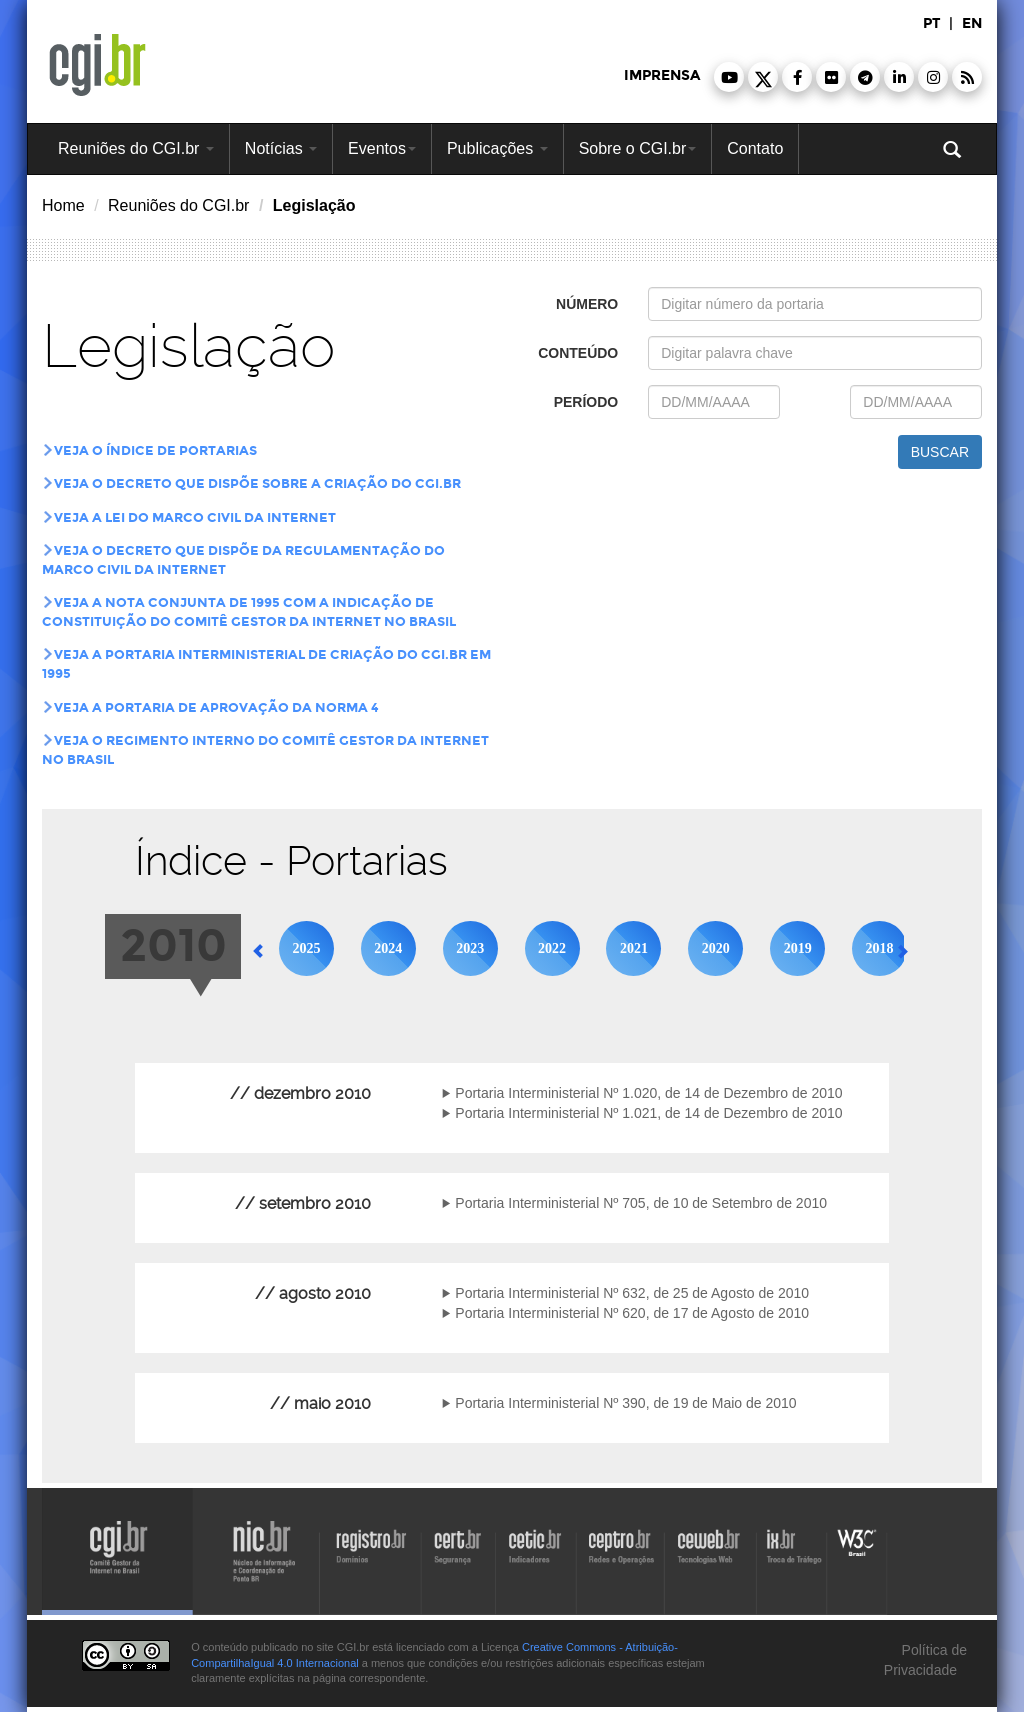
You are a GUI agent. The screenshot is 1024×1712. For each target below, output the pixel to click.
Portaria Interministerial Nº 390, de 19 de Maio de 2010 (625, 1403)
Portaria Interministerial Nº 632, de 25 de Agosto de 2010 (632, 1293)
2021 (634, 948)
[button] (729, 77)
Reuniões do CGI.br (136, 148)
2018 (880, 948)
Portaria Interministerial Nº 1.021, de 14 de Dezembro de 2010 (648, 1113)
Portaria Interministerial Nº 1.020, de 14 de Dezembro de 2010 (648, 1093)
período (586, 402)
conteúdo (578, 353)
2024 (388, 948)
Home (63, 205)
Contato (755, 148)
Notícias (281, 148)
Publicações (497, 148)
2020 (716, 948)
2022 (552, 948)
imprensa (662, 75)
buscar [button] (940, 452)
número (587, 304)
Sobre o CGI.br (638, 148)
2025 (306, 948)
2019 (798, 948)
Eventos (382, 148)
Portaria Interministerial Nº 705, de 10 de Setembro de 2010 (641, 1203)
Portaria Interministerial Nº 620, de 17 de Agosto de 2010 (632, 1313)
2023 (470, 948)
